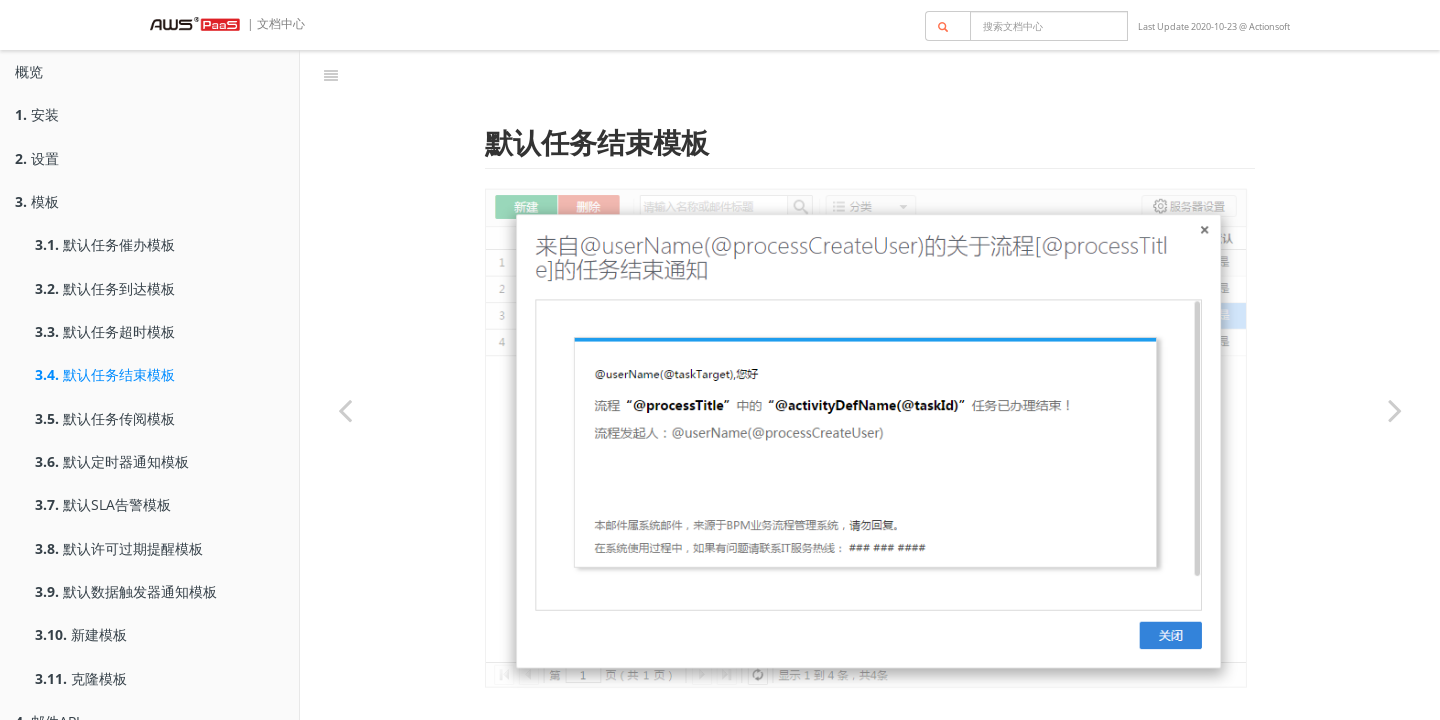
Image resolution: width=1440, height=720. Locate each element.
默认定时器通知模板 (112, 461)
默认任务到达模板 (105, 288)
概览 (29, 71)
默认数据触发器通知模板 (126, 591)
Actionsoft (1269, 26)
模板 (37, 201)
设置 (37, 158)
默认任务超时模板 (105, 331)
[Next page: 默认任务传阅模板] (1395, 410)
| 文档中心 (274, 23)
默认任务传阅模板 (105, 418)
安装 (37, 114)
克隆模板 (81, 678)
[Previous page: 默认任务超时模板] (345, 410)
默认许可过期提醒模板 (119, 548)
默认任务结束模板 (105, 374)
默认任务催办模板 (105, 244)
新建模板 (81, 634)
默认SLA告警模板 (103, 504)
